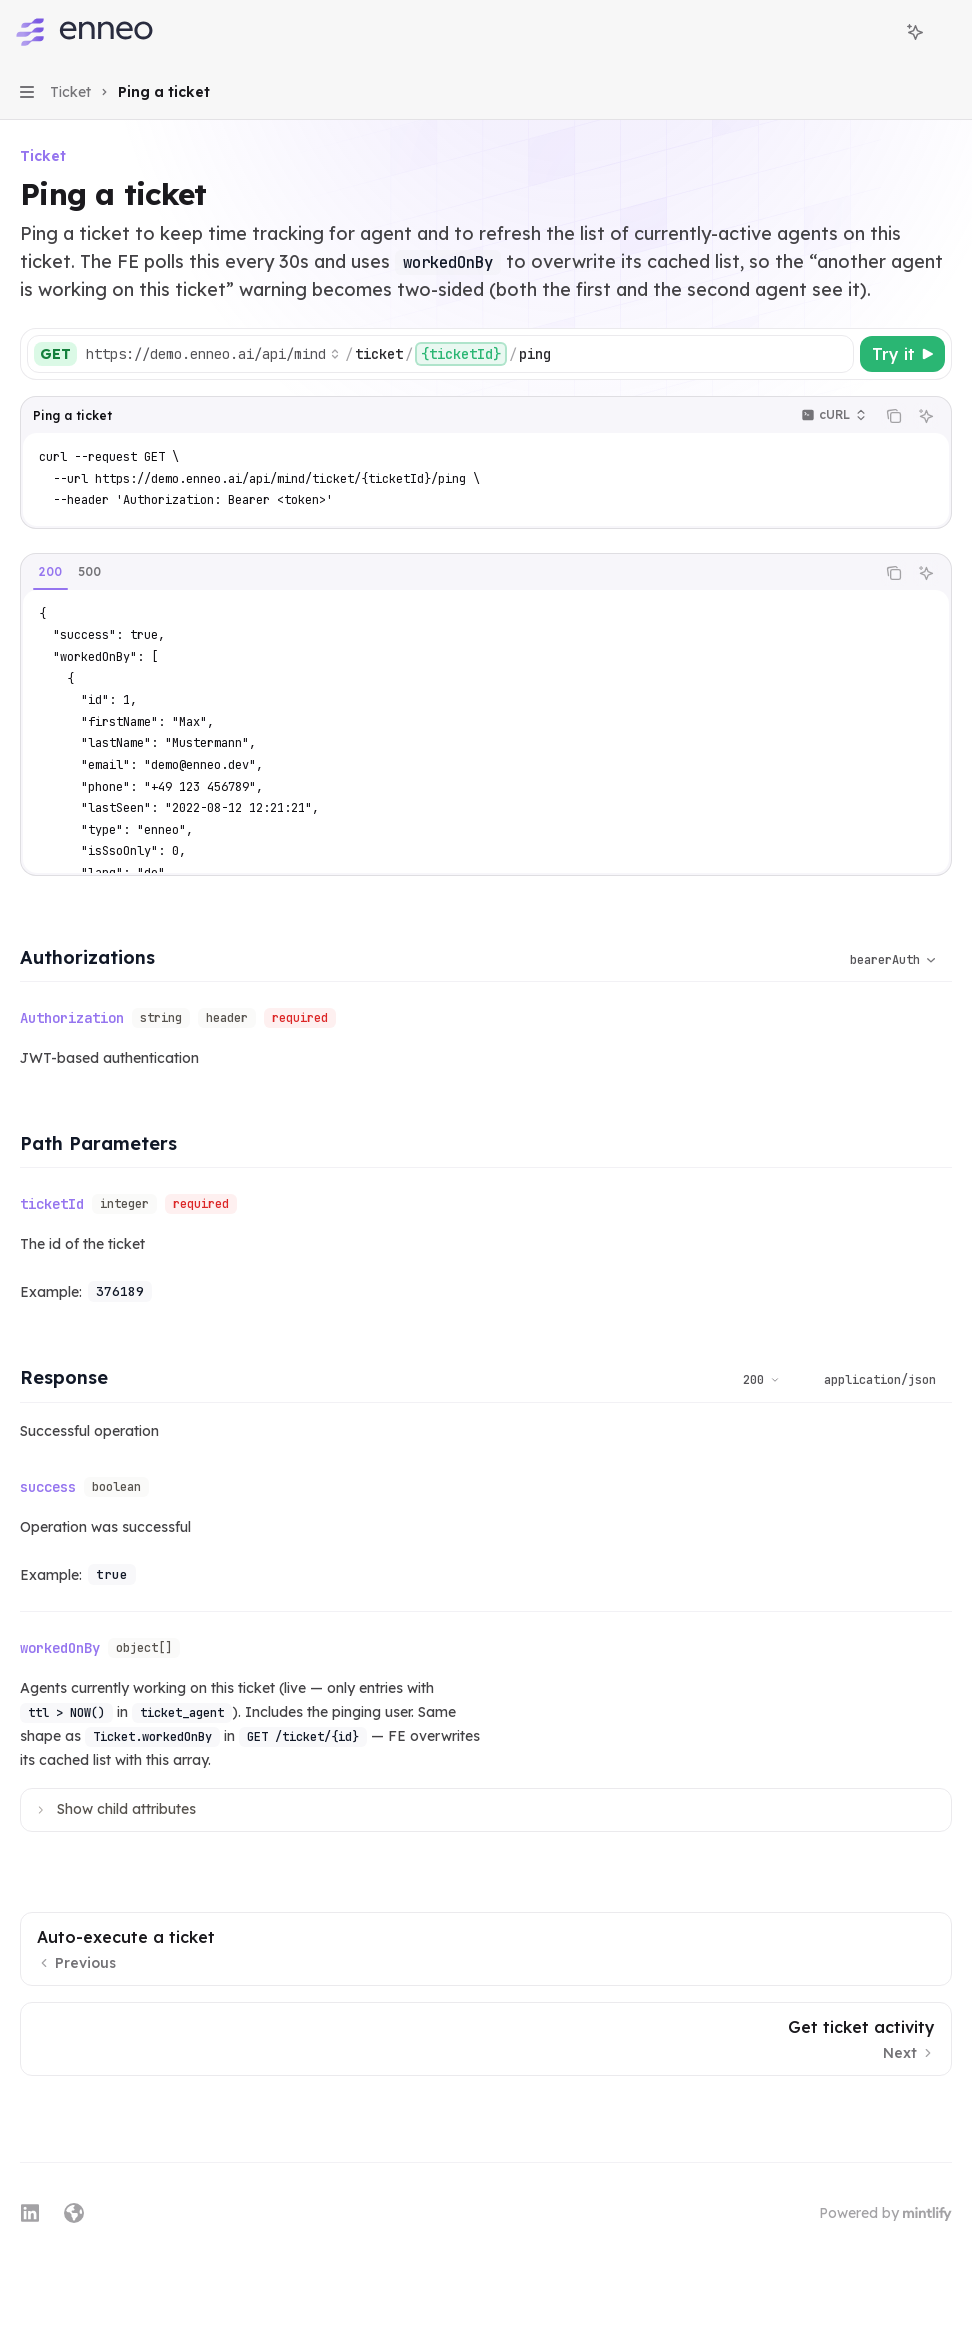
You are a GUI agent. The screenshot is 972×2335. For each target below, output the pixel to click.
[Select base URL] (213, 354)
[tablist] (448, 573)
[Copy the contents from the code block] (894, 416)
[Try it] (902, 354)
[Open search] (878, 32)
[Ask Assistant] (926, 416)
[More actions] (946, 32)
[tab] (50, 572)
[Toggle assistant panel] (915, 32)
